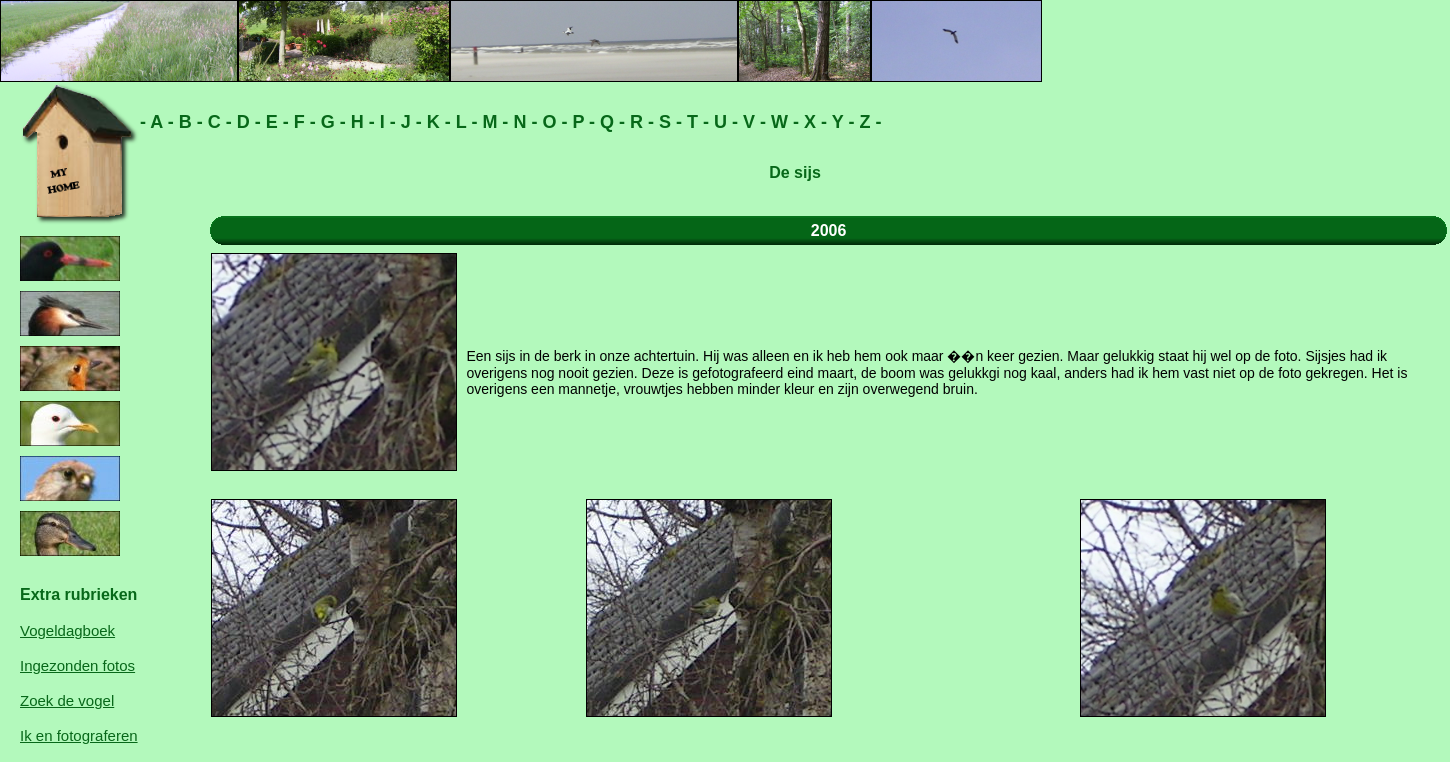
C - (217, 122)
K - (436, 122)
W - (782, 122)
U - (723, 122)
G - (331, 122)
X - (813, 122)
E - (275, 122)
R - (639, 122)
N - (522, 122)
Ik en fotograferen (79, 735)
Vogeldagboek (67, 630)
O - (552, 122)
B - (188, 122)
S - (668, 122)
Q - (610, 122)
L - (464, 122)
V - (752, 122)
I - (385, 122)
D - (246, 122)
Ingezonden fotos (77, 665)
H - (360, 122)
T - (695, 122)
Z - (867, 122)
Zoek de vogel (67, 700)
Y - (840, 122)
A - (160, 122)
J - (409, 122)
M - (492, 122)
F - (302, 122)
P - (581, 122)
